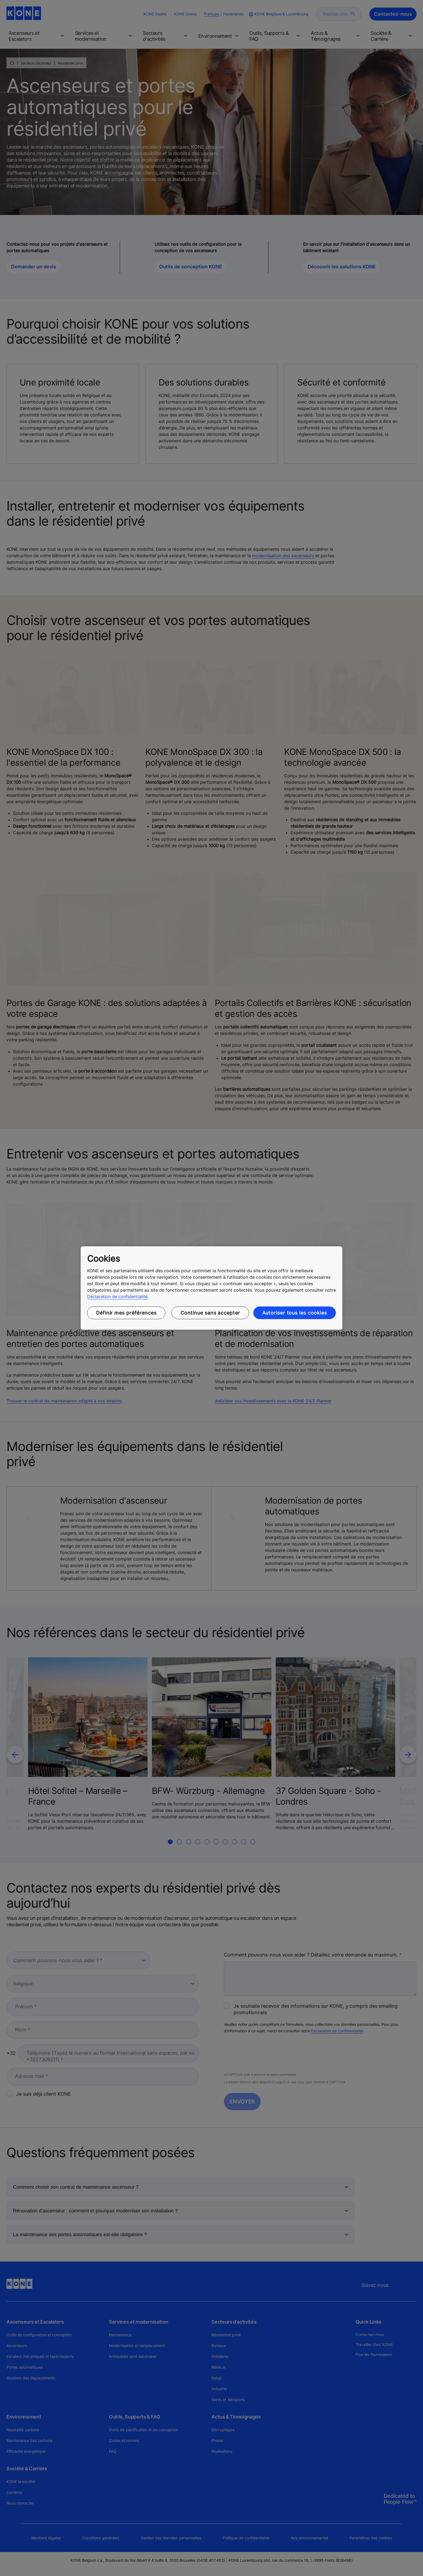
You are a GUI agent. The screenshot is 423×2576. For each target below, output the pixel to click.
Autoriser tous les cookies (294, 1313)
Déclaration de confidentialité (117, 1296)
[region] (211, 1288)
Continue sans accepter (210, 1313)
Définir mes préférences (126, 1313)
